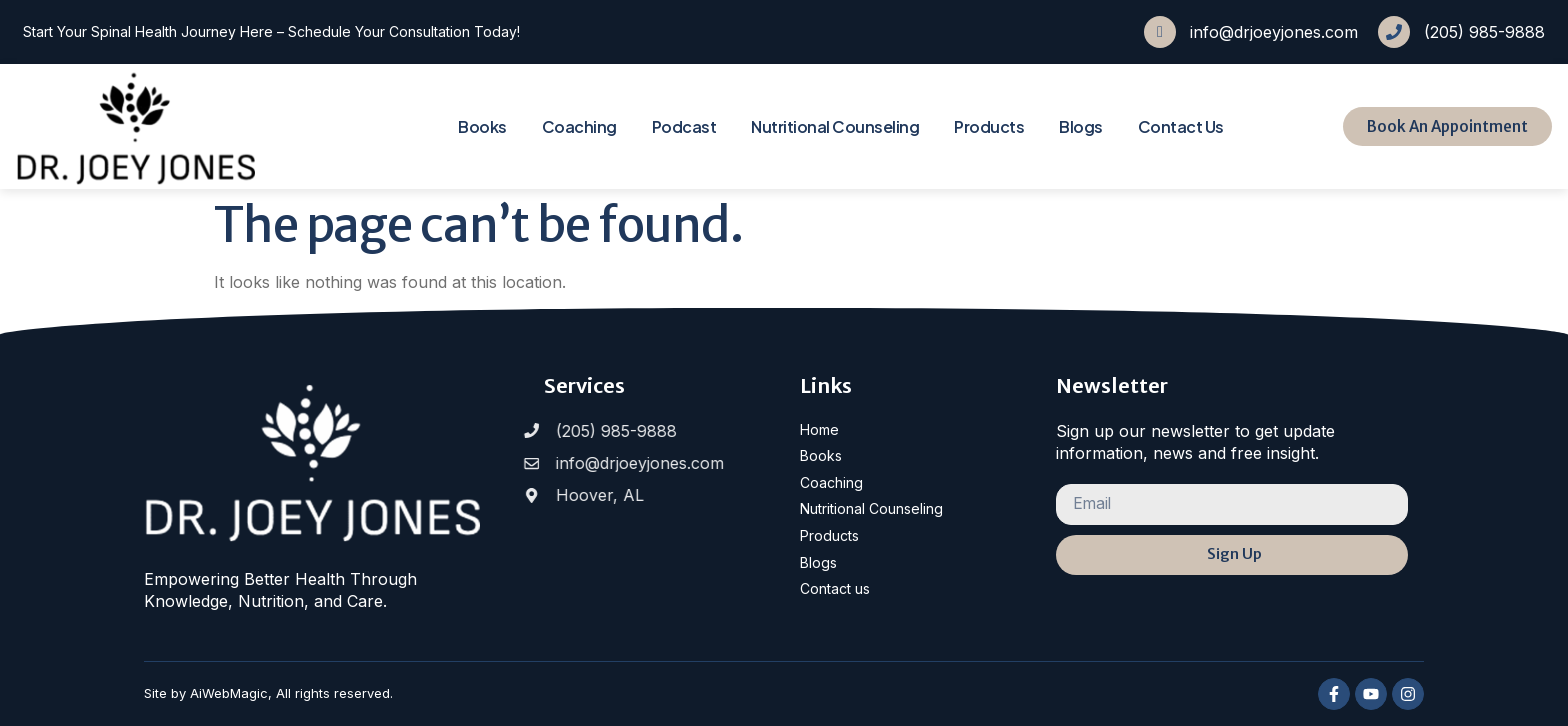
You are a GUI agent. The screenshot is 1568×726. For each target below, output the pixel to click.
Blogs (1081, 126)
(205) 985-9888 (1484, 32)
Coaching (579, 126)
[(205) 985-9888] (1394, 32)
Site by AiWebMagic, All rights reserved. (268, 693)
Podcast (684, 126)
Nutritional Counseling (835, 126)
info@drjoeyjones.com (1274, 32)
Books (482, 126)
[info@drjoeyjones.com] (1160, 32)
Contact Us (1181, 126)
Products (989, 126)
